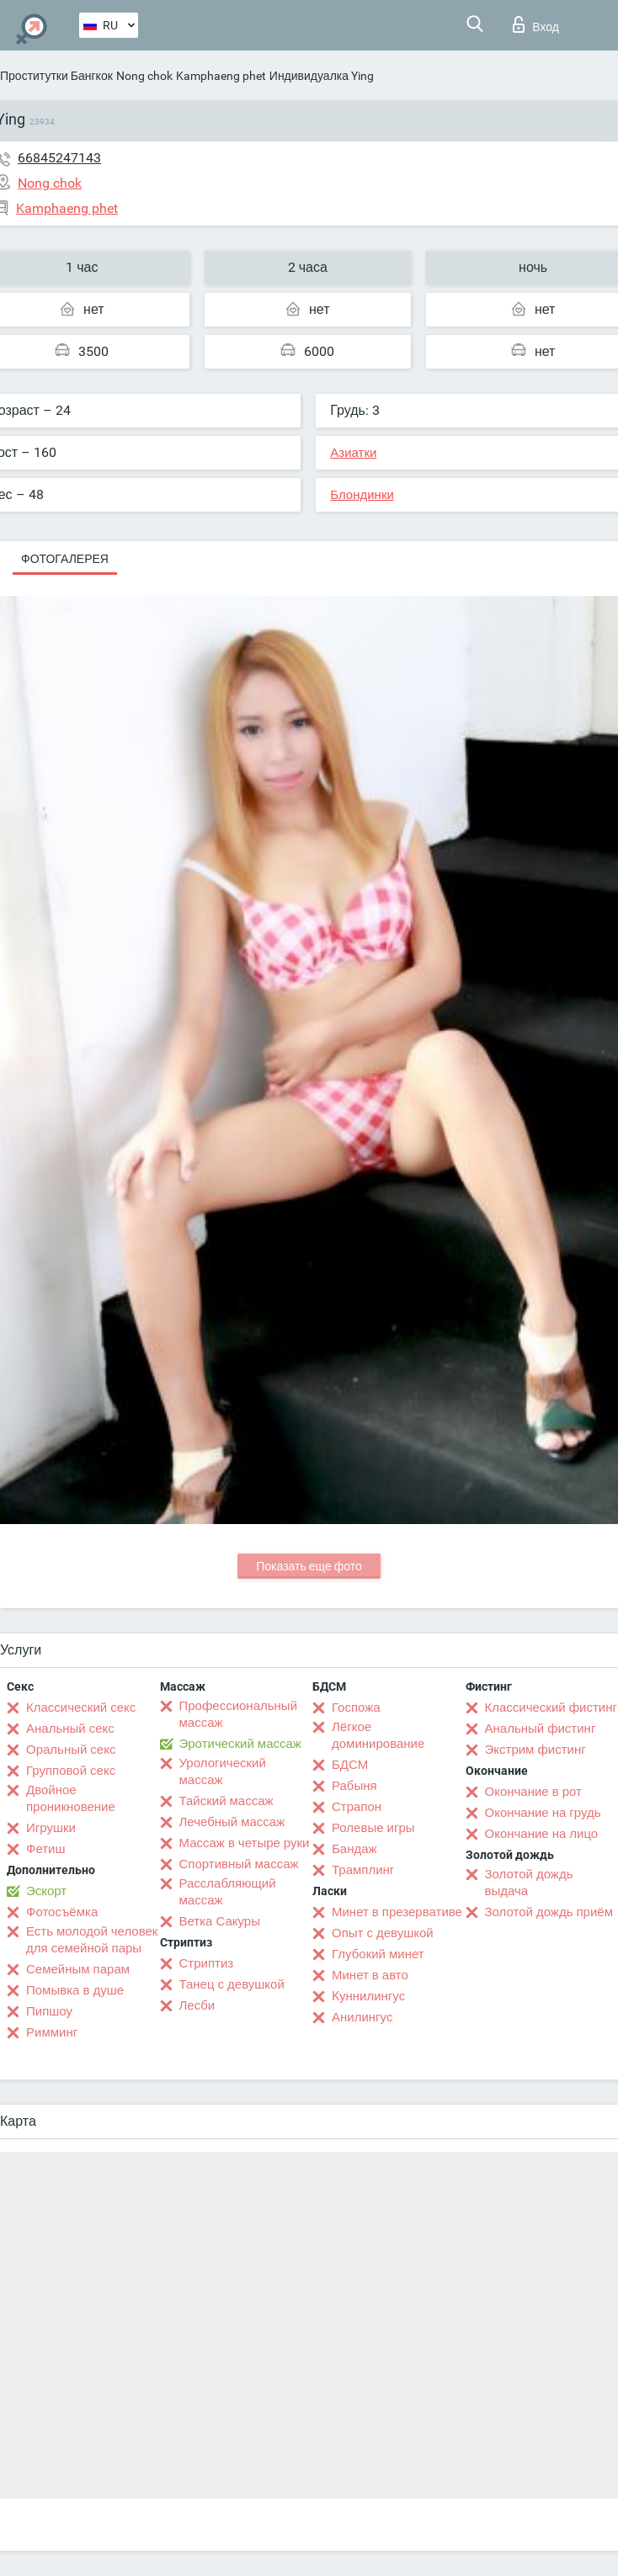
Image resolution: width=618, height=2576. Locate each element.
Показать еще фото (309, 1566)
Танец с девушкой (232, 1984)
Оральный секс (70, 1749)
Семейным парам (78, 1969)
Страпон (356, 1806)
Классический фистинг (551, 1707)
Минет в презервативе (397, 1912)
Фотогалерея (65, 559)
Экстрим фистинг (535, 1749)
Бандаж (354, 1848)
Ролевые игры (373, 1827)
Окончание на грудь (543, 1812)
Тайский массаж (226, 1801)
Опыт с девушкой (383, 1933)
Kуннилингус (368, 1996)
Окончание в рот (533, 1791)
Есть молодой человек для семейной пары (91, 1940)
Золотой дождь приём (549, 1912)
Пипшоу (49, 2011)
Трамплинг (363, 1870)
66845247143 (59, 158)
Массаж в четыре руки (244, 1843)
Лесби (197, 2005)
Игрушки (51, 1827)
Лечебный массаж (232, 1822)
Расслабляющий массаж (227, 1892)
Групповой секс (70, 1770)
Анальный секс (70, 1728)
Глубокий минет (378, 1954)
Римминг (51, 2032)
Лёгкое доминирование (378, 1735)
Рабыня (354, 1785)
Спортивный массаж (239, 1864)
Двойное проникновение (70, 1798)
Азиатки (353, 452)
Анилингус (362, 2017)
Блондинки (362, 494)
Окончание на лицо (542, 1833)
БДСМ (350, 1764)
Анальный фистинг (540, 1728)
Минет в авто (370, 1975)
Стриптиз (206, 1963)
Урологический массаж (222, 1771)
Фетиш (46, 1848)
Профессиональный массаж (238, 1714)
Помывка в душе (75, 1990)
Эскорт (46, 1891)
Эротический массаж (240, 1743)
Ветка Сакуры (219, 1921)
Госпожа (356, 1707)
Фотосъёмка (62, 1912)
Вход (536, 24)
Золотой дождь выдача (529, 1883)
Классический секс (81, 1707)
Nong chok (144, 75)
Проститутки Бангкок (56, 75)
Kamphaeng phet (221, 75)
